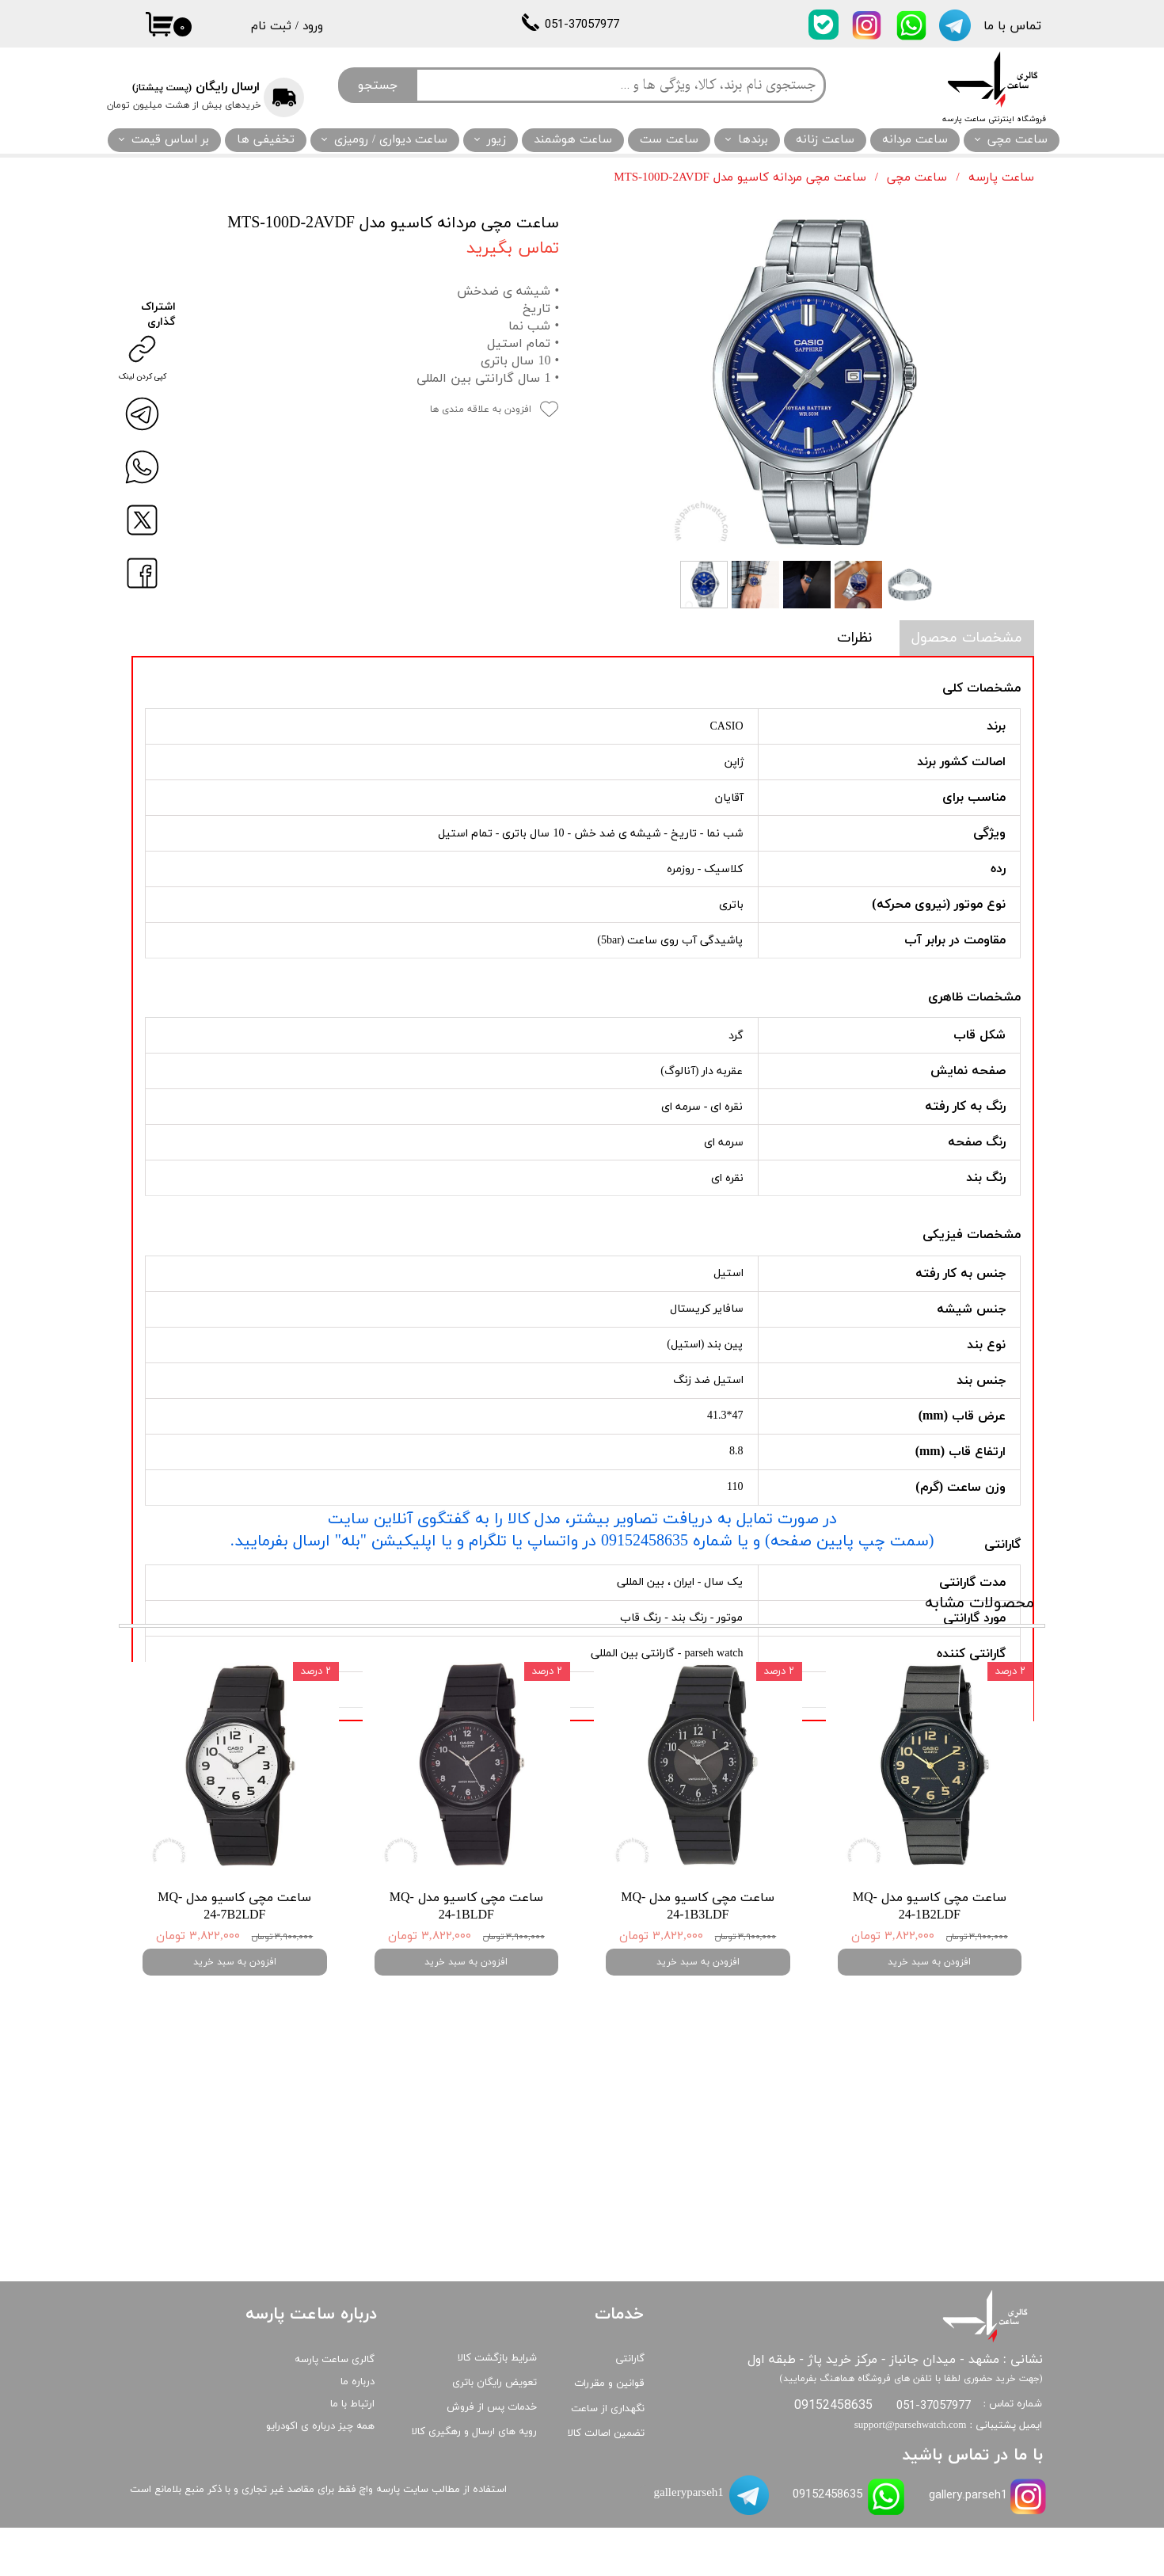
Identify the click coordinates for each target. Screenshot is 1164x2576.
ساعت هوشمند (573, 139)
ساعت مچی (1017, 139)
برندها (753, 139)
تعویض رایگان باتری (494, 2431)
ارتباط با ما (352, 2452)
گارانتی (630, 2407)
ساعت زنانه (825, 139)
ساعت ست (669, 139)
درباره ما (357, 2430)
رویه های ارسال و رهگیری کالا (474, 2480)
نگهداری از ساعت (608, 2457)
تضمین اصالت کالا (606, 2482)
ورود (312, 26)
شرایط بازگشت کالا (497, 2406)
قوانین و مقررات (609, 2432)
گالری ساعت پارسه (335, 2408)
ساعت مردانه (915, 139)
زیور (496, 139)
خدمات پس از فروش (492, 2455)
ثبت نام (271, 26)
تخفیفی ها (266, 139)
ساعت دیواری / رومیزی (390, 139)
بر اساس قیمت (170, 139)
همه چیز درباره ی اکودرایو (320, 2474)
